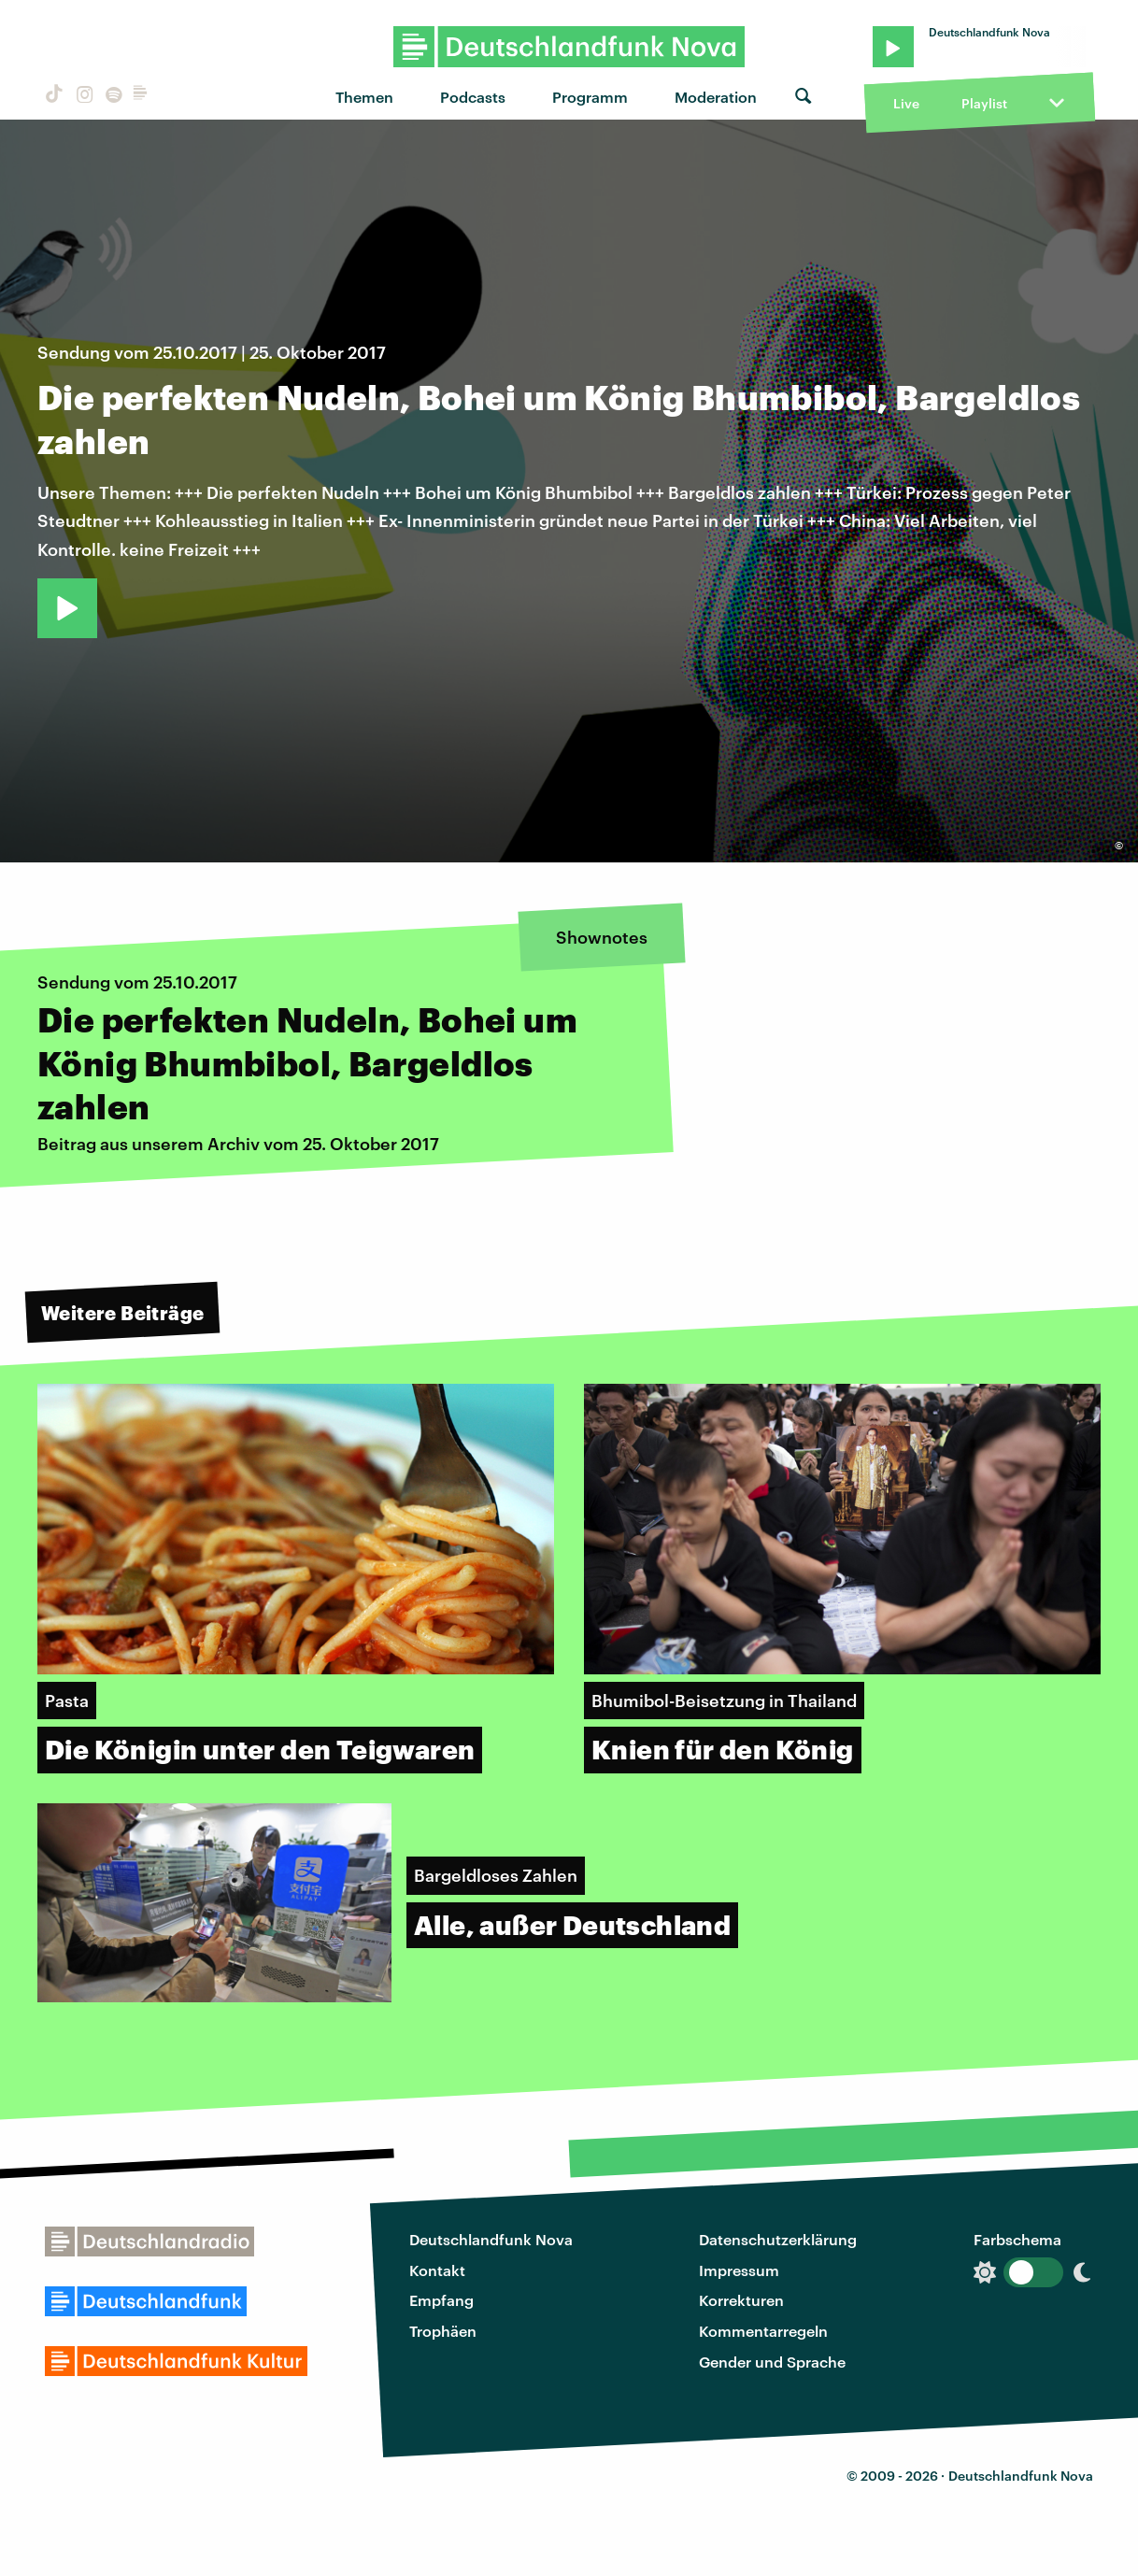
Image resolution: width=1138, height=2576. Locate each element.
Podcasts (472, 97)
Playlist (984, 103)
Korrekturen (741, 2300)
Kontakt (437, 2270)
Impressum (739, 2270)
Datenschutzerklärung (778, 2239)
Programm (590, 97)
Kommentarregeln (763, 2331)
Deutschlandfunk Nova (491, 2239)
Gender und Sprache (772, 2361)
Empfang (441, 2300)
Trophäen (443, 2331)
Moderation (716, 97)
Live (906, 103)
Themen (364, 97)
